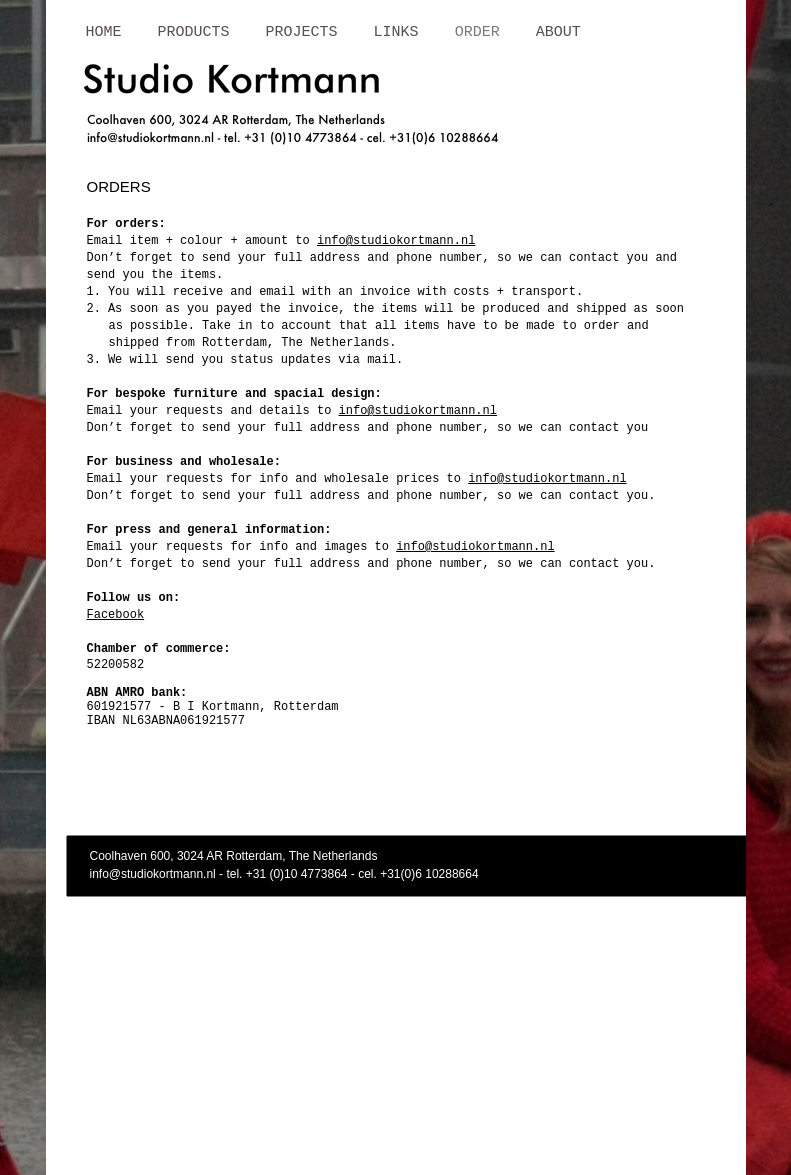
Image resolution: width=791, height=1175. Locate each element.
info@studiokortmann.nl (396, 241)
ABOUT (558, 32)
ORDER (477, 32)
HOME (104, 32)
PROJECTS (302, 32)
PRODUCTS (194, 32)
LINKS (396, 32)
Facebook (116, 615)
